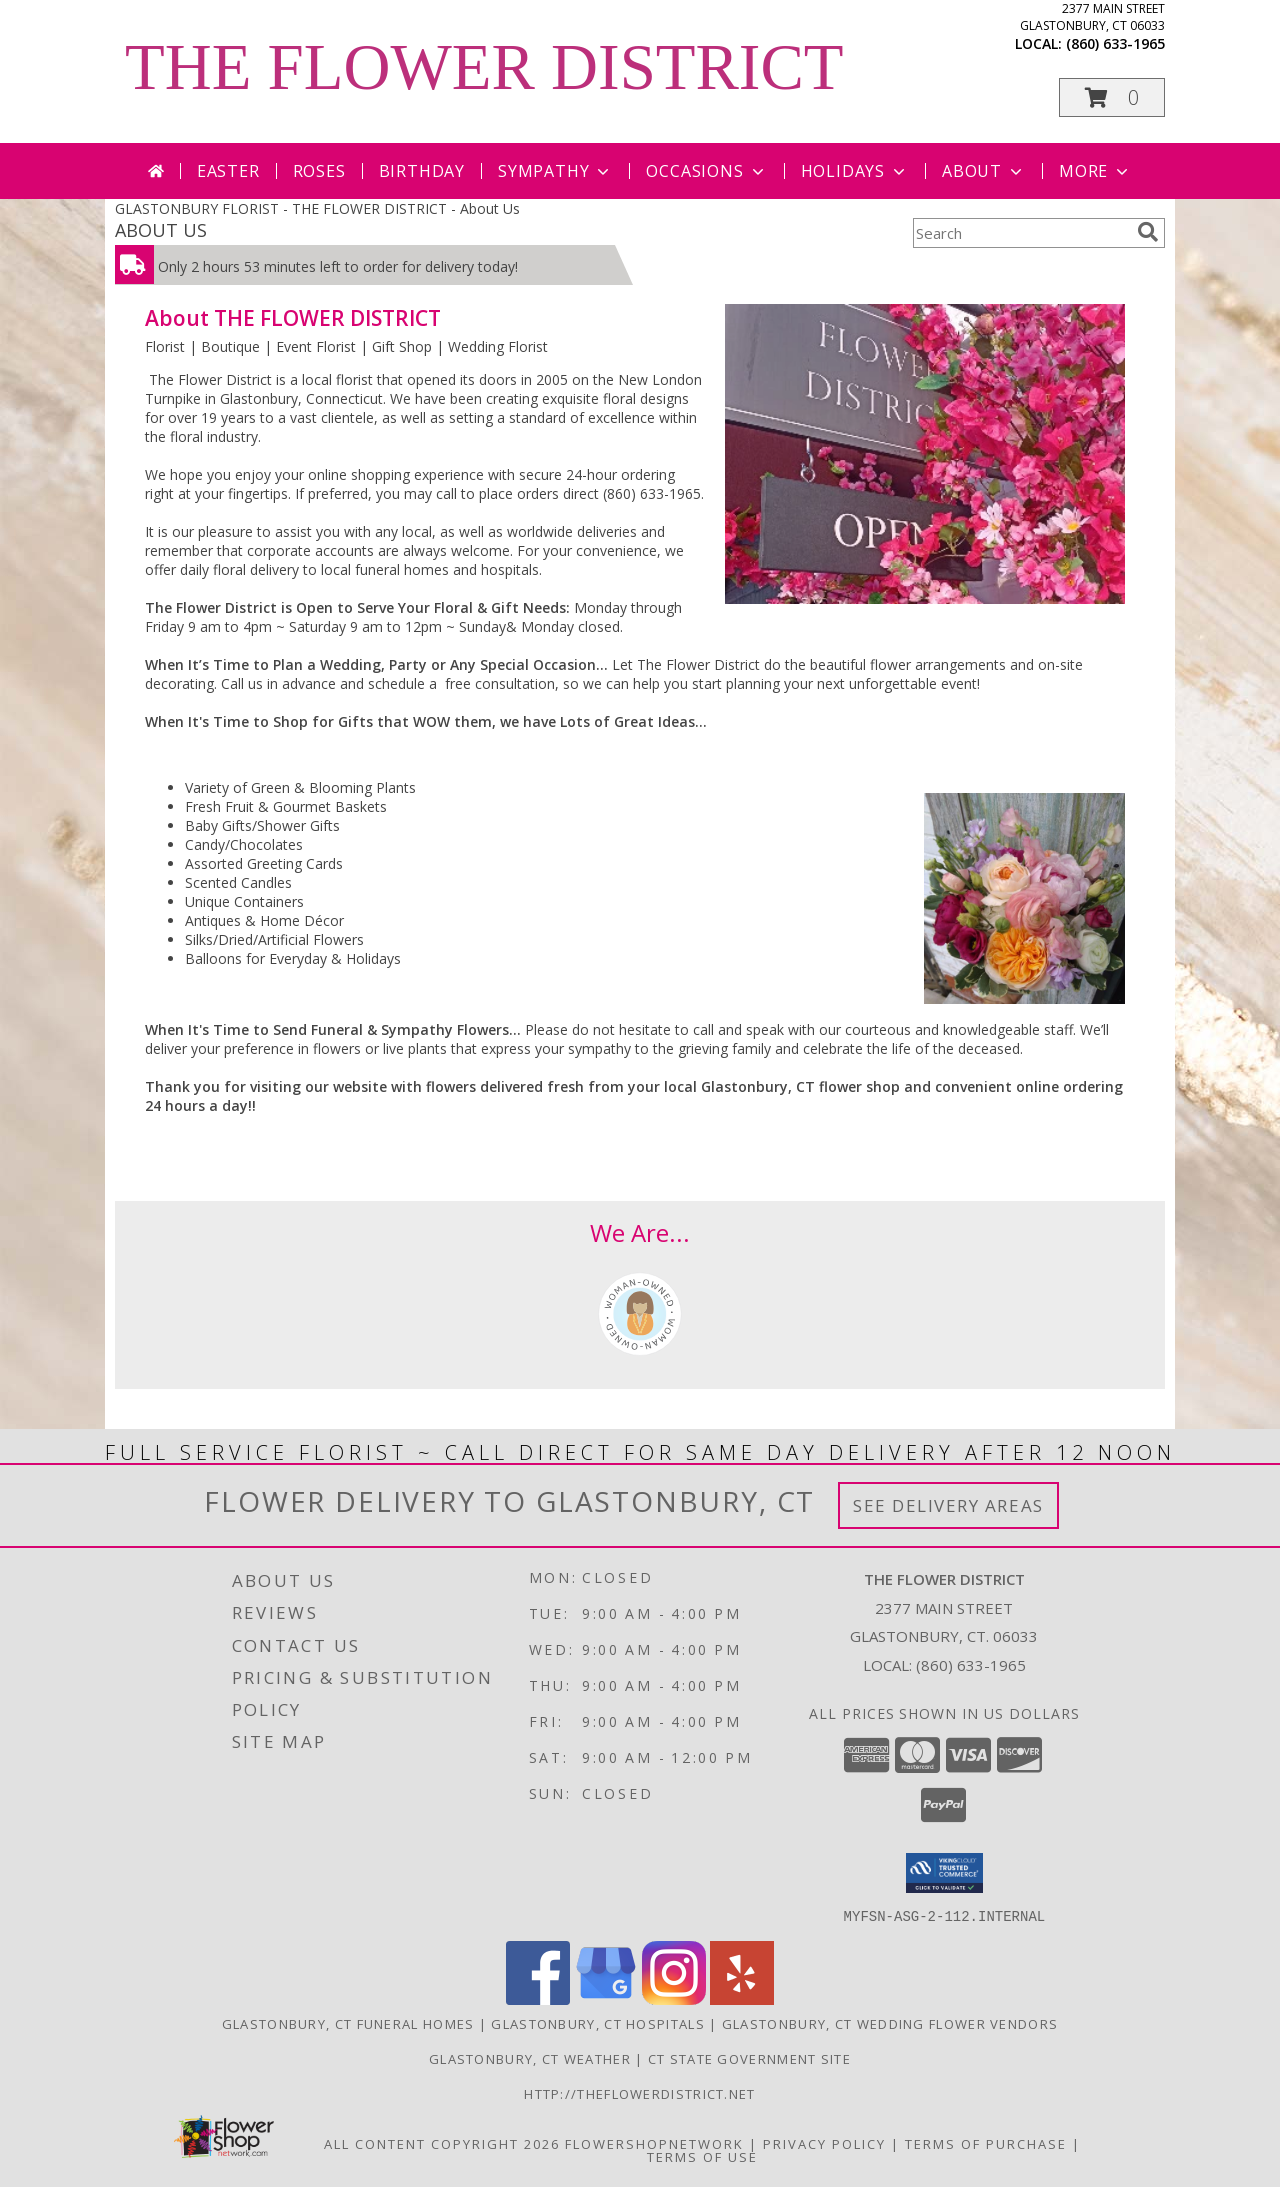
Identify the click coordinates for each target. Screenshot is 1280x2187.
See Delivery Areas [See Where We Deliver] (948, 1505)
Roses (319, 171)
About (984, 171)
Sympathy (555, 171)
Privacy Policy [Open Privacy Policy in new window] (824, 2143)
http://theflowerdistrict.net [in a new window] (639, 2093)
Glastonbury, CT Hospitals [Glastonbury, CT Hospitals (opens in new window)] (598, 2023)
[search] (1148, 232)
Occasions (706, 171)
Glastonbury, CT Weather (530, 2058)
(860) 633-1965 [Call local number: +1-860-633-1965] (1115, 43)
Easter (228, 171)
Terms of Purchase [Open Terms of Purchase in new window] (986, 2143)
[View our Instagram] (674, 1998)
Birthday (422, 171)
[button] (1112, 97)
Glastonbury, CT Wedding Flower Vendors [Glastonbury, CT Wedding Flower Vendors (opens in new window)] (890, 2023)
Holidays (855, 171)
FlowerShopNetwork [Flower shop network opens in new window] (654, 2143)
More (1095, 171)
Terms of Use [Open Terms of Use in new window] (702, 2156)
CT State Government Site (749, 2058)
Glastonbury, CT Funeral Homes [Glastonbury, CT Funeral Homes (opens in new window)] (348, 2023)
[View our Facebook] (538, 1998)
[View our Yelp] (742, 1998)
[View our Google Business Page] (606, 1998)
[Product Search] (1021, 233)
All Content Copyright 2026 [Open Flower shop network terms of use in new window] (442, 2143)
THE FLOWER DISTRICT (484, 67)
